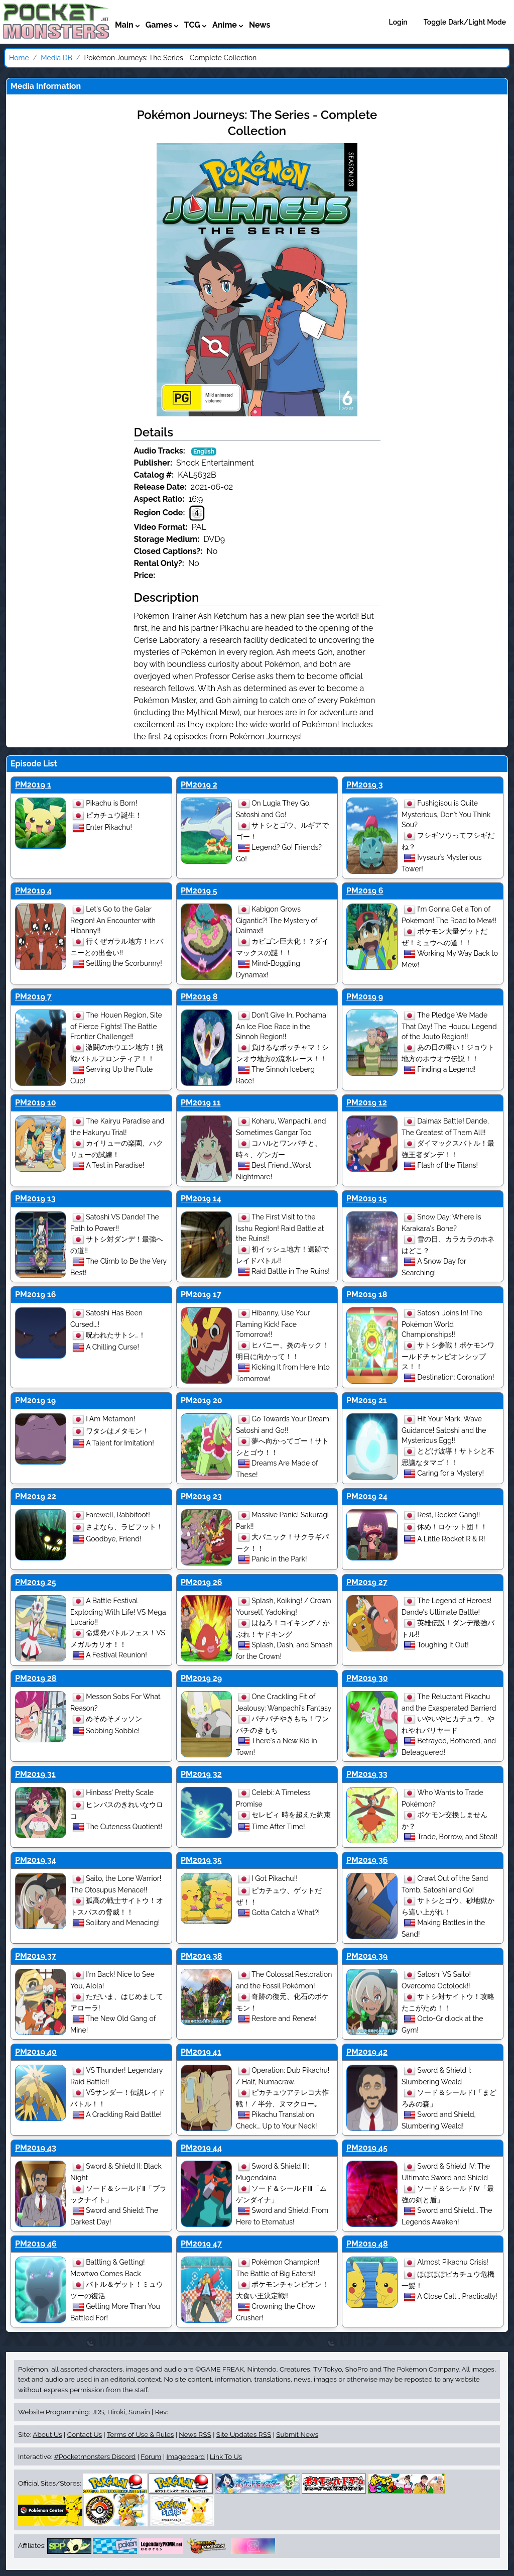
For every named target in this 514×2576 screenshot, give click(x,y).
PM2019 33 (367, 1774)
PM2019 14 (201, 1198)
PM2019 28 (36, 1678)
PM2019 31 (35, 1774)
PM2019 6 (364, 890)
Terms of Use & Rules (140, 2434)
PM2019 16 (35, 1294)
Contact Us (84, 2434)
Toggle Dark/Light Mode (465, 22)
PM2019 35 (201, 1860)
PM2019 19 (35, 1400)
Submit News (297, 2434)
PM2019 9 (364, 996)
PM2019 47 (201, 2244)
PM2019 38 (201, 1956)
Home (19, 58)
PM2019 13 (35, 1198)
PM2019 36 (367, 1860)
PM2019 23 (201, 1496)
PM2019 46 (36, 2244)
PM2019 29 (201, 1678)
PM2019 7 (33, 996)
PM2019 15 (366, 1198)
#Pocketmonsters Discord (95, 2456)
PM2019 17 (201, 1294)
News (260, 25)
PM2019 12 (366, 1102)
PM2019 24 (367, 1496)
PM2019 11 (201, 1102)
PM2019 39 (367, 1956)
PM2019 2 (199, 785)
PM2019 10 (35, 1102)
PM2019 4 (33, 890)
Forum (151, 2456)
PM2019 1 (33, 785)
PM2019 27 (367, 1582)
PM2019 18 (366, 1294)
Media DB (56, 58)
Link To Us (226, 2456)
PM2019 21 (366, 1400)
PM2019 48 (367, 2244)
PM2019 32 (201, 1774)
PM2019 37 (35, 1956)
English (203, 451)
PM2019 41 (201, 2052)
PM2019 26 (201, 1582)
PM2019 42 (367, 2052)
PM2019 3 (364, 785)
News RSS (195, 2434)
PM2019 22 (35, 1496)
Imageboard (185, 2456)
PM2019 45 (367, 2148)
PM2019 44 (201, 2148)
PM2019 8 (199, 996)
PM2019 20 (201, 1400)
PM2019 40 (36, 2052)
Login (398, 22)
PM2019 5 (199, 890)
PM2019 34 (35, 1860)
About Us (47, 2434)
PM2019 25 (35, 1582)
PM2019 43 (35, 2148)
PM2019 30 (367, 1678)
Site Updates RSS (243, 2434)
